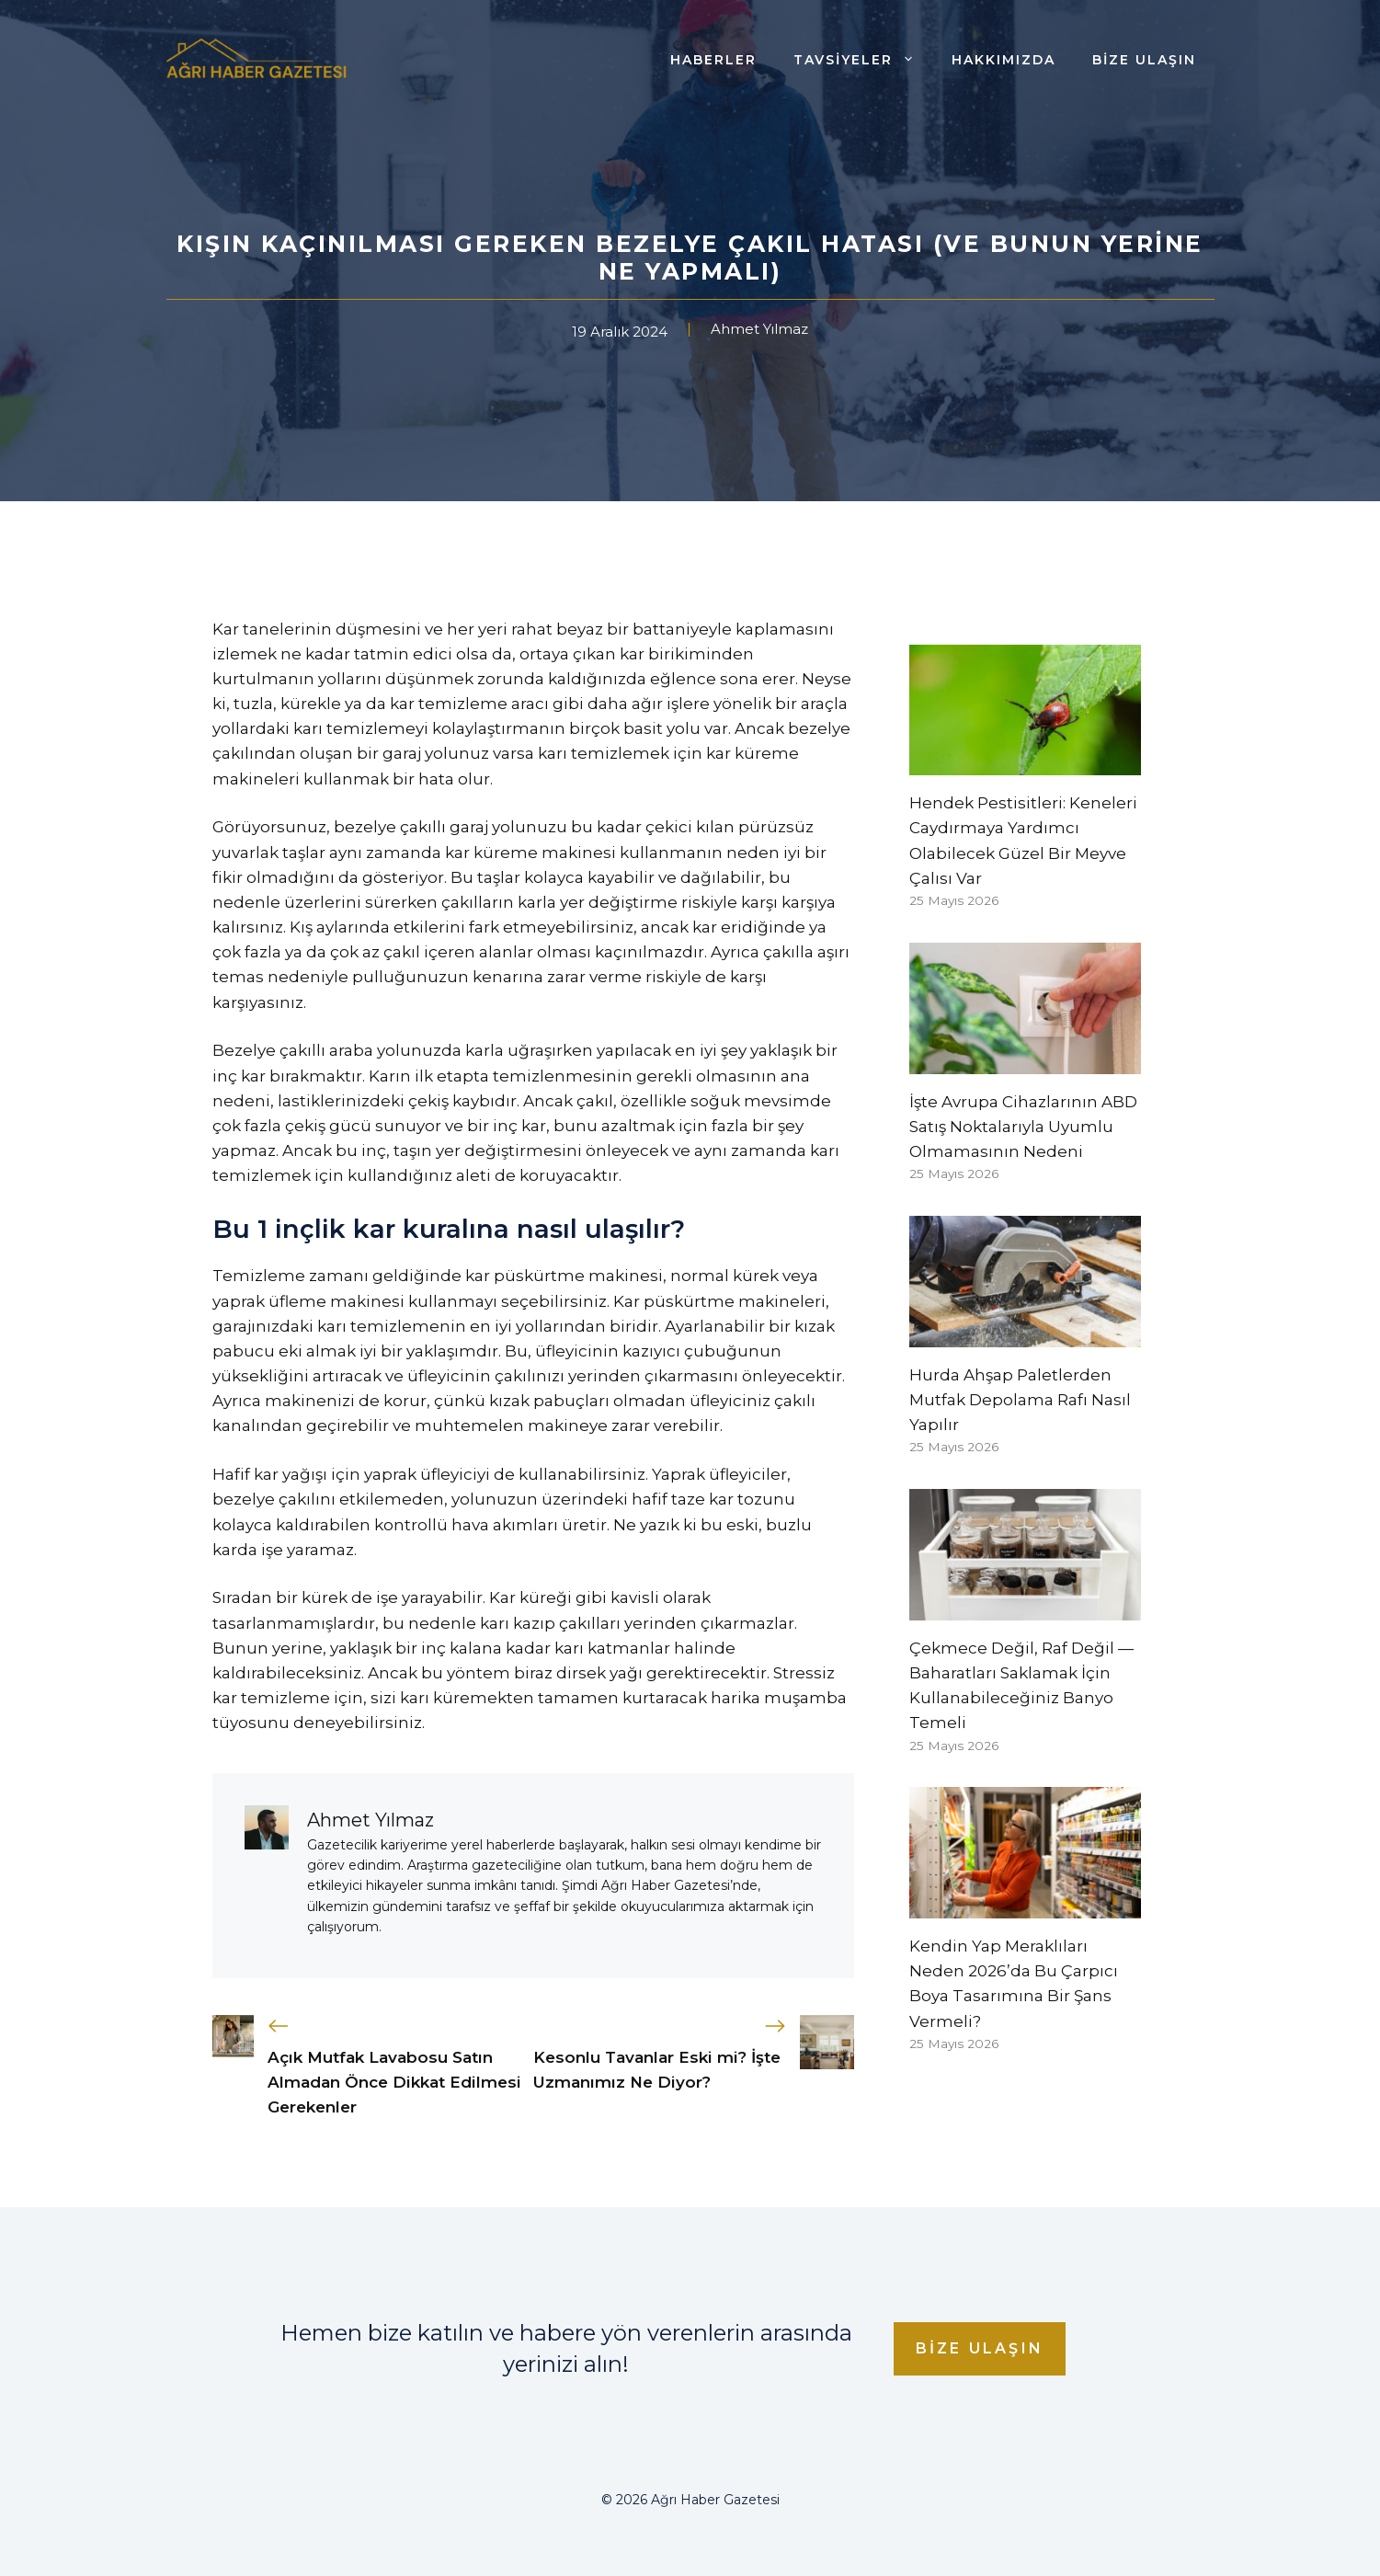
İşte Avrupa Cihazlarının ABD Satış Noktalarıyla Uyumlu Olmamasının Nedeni (1023, 1127)
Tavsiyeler (863, 59)
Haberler (713, 60)
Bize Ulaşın (1144, 60)
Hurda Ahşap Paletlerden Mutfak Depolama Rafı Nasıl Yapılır (1020, 1400)
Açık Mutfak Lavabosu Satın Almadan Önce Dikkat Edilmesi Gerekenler (394, 2082)
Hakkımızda (1003, 60)
